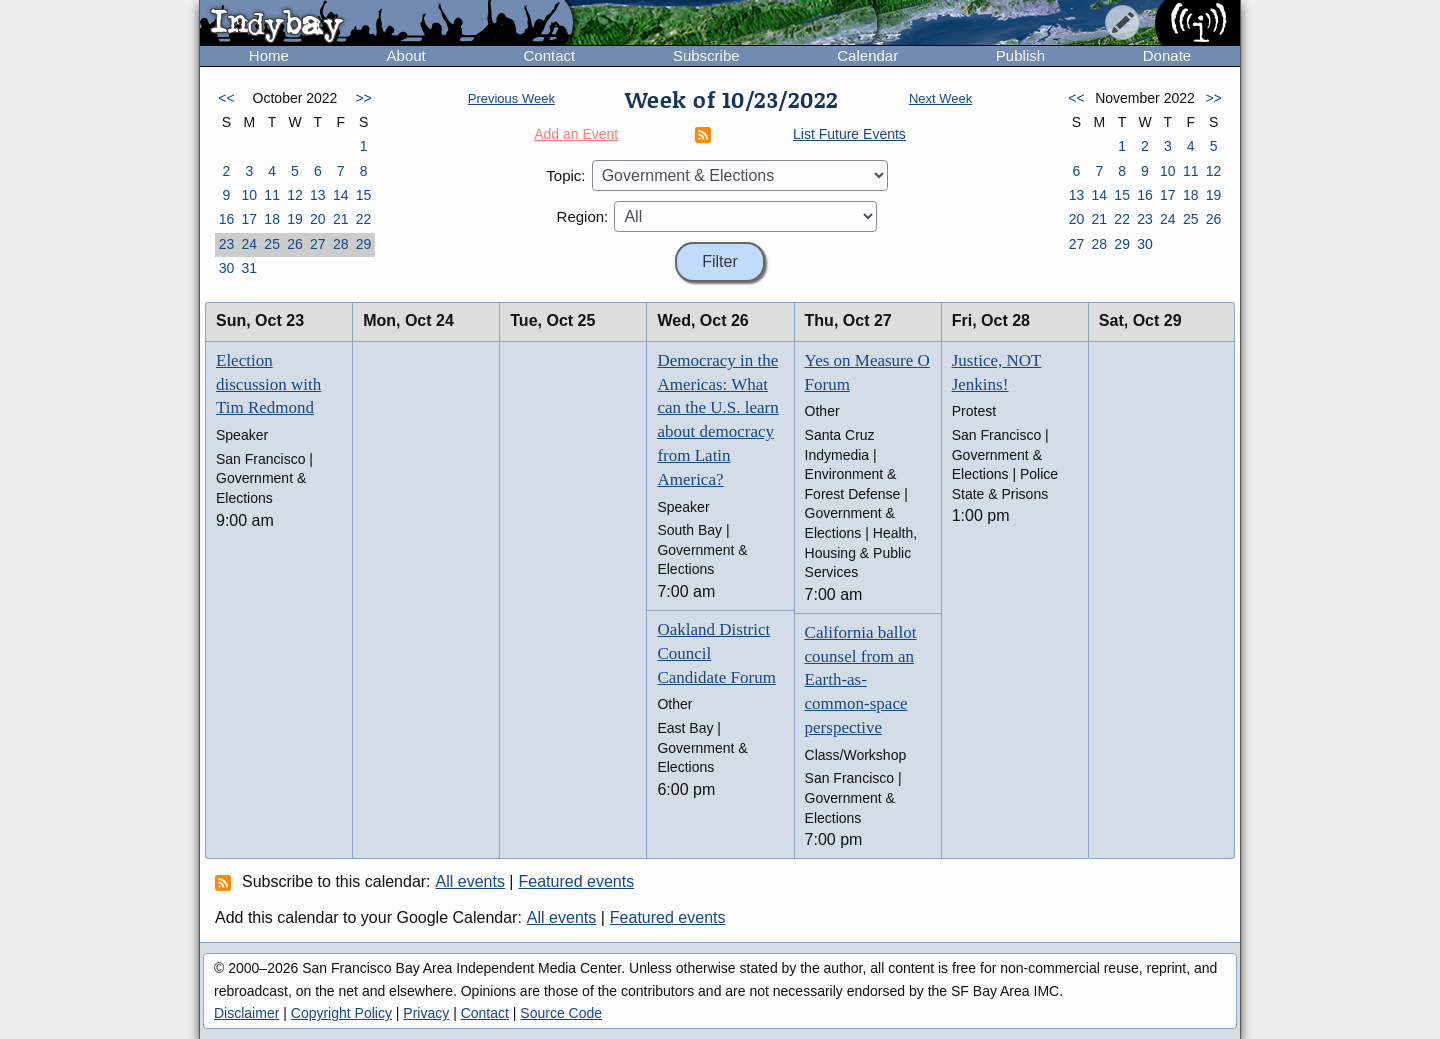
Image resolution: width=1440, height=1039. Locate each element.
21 (341, 219)
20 (318, 219)
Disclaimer (246, 1013)
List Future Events (849, 134)
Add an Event (576, 134)
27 (318, 244)
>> (363, 98)
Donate (1167, 55)
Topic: (565, 175)
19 (295, 219)
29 (364, 244)
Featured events (577, 881)
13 (318, 195)
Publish (1020, 55)
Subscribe (706, 55)
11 (272, 195)
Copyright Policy (341, 1013)
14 (341, 195)
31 (249, 268)
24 (249, 244)
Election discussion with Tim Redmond (268, 384)
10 (249, 195)
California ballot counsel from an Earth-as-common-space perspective (861, 680)
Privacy (426, 1013)
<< (226, 98)
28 (341, 244)
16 (227, 219)
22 (364, 219)
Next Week (940, 98)
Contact (549, 55)
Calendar (867, 55)
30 (227, 268)
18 (272, 219)
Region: (583, 216)
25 (272, 244)
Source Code (561, 1013)
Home (269, 55)
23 (227, 244)
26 (295, 244)
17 (249, 219)
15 (364, 195)
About (406, 55)
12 (295, 195)
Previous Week (511, 98)
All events (470, 881)
